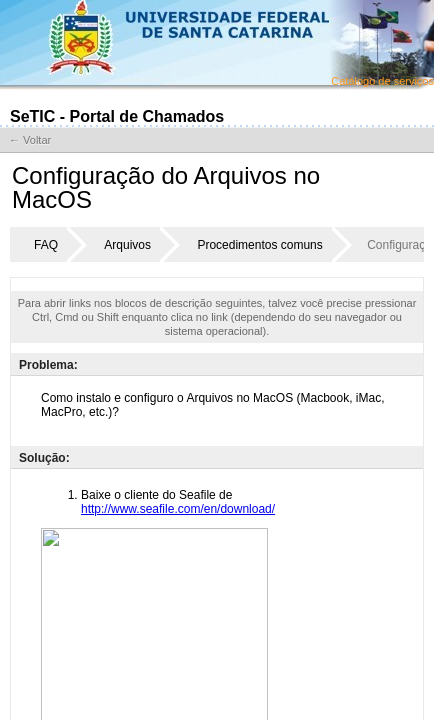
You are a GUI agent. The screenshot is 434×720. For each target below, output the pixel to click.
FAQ (46, 245)
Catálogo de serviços (382, 81)
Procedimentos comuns (259, 245)
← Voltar (30, 140)
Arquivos (127, 245)
